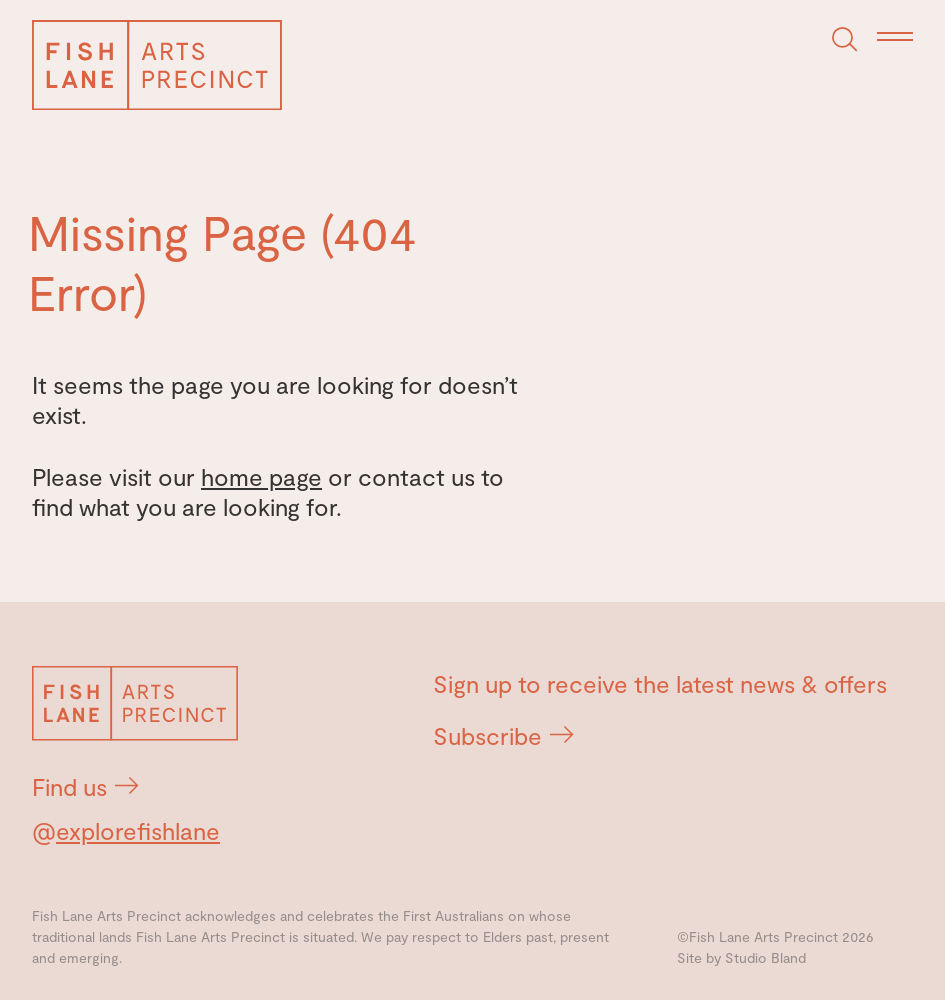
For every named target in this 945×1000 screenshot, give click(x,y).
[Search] (845, 40)
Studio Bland (765, 957)
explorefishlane (138, 830)
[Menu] (895, 38)
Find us (85, 786)
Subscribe (503, 735)
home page (261, 476)
